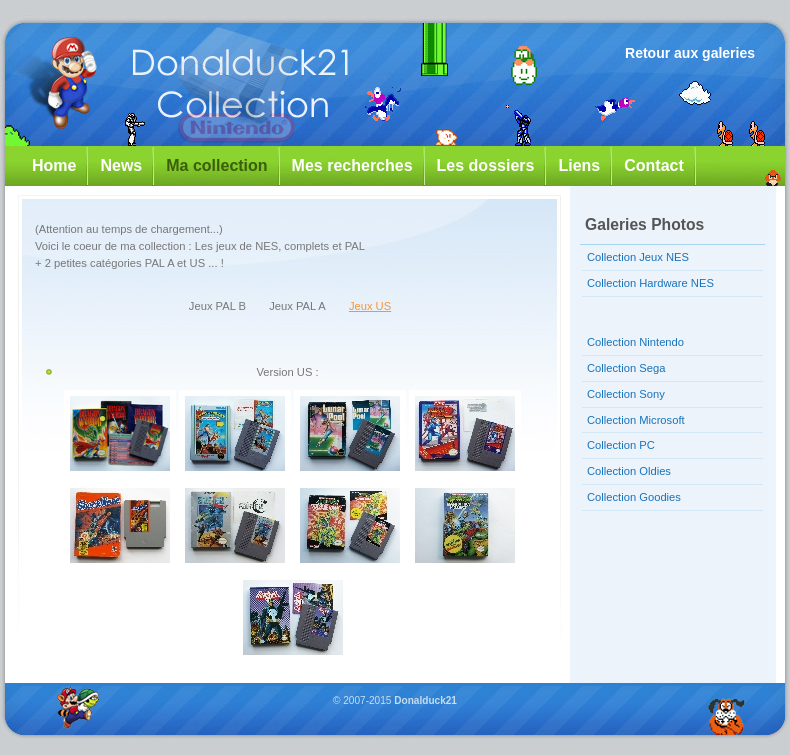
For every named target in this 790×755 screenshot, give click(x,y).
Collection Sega (626, 368)
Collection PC (621, 445)
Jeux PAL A (297, 306)
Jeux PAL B (217, 306)
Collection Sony (626, 394)
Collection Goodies (634, 497)
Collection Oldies (629, 471)
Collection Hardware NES (650, 283)
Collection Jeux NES (638, 257)
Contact (654, 165)
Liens (579, 165)
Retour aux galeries (690, 53)
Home (54, 165)
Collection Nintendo (635, 342)
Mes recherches (352, 165)
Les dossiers (486, 165)
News (121, 165)
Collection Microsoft (636, 420)
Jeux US (370, 306)
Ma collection (216, 165)
